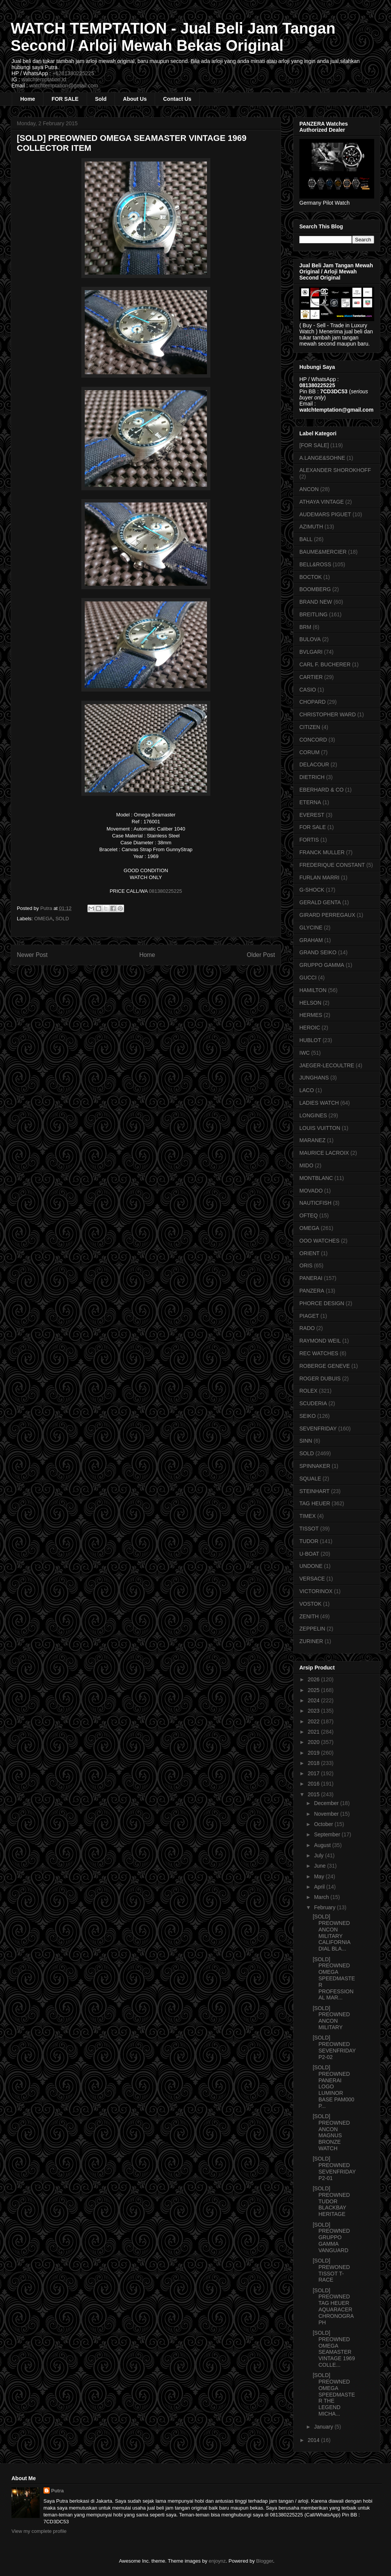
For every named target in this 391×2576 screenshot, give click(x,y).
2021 (314, 1732)
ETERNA (310, 802)
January (324, 2427)
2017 (314, 1773)
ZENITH (309, 1616)
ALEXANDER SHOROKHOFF (335, 470)
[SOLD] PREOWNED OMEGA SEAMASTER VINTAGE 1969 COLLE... (334, 2349)
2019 (314, 1753)
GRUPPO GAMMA (321, 965)
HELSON (310, 1003)
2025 (314, 1690)
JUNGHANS (314, 1078)
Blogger (264, 2561)
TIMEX (307, 1516)
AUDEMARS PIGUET (325, 514)
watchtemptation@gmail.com (63, 85)
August (323, 1845)
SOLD (62, 918)
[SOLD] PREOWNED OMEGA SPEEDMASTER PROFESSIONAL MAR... (334, 1978)
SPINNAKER (314, 1466)
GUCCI (308, 977)
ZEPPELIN (312, 1629)
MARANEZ (312, 1140)
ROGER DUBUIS (320, 1378)
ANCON (309, 489)
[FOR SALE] (314, 445)
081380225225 (165, 891)
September (327, 1834)
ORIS (305, 1265)
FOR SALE (65, 99)
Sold (101, 99)
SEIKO (307, 1416)
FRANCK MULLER (321, 852)
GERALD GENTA (320, 902)
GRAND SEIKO (317, 952)
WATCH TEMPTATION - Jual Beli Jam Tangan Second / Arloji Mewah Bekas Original (173, 37)
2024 (314, 1700)
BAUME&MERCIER (323, 552)
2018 (314, 1763)
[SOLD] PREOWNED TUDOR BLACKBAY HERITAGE (331, 2201)
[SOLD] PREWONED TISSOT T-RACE (331, 2270)
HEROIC (309, 1028)
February (325, 1907)
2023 (314, 1711)
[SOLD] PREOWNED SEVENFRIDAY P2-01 (334, 2168)
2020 (314, 1742)
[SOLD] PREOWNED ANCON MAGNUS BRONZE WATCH (331, 2132)
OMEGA (43, 918)
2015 (314, 1794)
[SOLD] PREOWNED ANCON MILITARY (331, 2017)
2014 (314, 2440)
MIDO (306, 1165)
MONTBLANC (316, 1178)
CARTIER (311, 677)
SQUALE (310, 1478)
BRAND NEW (315, 602)
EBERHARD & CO (321, 790)
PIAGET (309, 1316)
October (324, 1824)
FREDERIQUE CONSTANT (332, 865)
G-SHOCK (311, 890)
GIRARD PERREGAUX (327, 915)
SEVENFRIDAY (318, 1428)
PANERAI (310, 1278)
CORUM (309, 752)
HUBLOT (310, 1040)
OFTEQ (308, 1215)
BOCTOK (310, 577)
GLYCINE (310, 927)
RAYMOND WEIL (320, 1341)
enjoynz (217, 2561)
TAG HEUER (314, 1503)
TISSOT (309, 1529)
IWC (304, 1053)
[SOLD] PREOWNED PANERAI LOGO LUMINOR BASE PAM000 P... (333, 2086)
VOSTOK (310, 1604)
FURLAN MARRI (319, 877)
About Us (135, 99)
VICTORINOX (316, 1591)
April (320, 1887)
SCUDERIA (313, 1403)
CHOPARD (312, 702)
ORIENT (309, 1253)
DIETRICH (312, 777)
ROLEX (308, 1391)
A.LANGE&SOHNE (322, 458)
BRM (305, 627)
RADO (307, 1328)
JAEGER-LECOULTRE (326, 1065)
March (322, 1897)
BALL (305, 539)
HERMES (310, 1015)
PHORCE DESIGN (321, 1303)
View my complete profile (38, 2531)
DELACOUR (314, 764)
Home (27, 99)
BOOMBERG (315, 589)
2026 (314, 1679)
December (327, 1803)
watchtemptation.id (43, 79)
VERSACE (312, 1579)
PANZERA (311, 1291)
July (319, 1855)
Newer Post (32, 955)
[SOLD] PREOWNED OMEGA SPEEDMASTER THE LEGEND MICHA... (334, 2394)
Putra (57, 2491)
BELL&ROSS (315, 564)
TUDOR (308, 1541)
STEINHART (314, 1491)
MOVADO (311, 1191)
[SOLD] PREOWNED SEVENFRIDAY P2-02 (334, 2047)
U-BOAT (309, 1554)
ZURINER (311, 1641)
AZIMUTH (311, 527)
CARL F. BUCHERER (325, 664)
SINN (305, 1441)
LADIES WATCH (319, 1103)
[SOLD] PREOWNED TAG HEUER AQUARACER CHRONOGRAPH (333, 2306)
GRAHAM (311, 940)
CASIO (307, 690)
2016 (314, 1784)
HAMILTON (312, 990)
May (319, 1876)
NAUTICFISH (315, 1203)
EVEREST (311, 815)
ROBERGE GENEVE (324, 1366)
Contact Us (177, 99)
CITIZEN (309, 727)
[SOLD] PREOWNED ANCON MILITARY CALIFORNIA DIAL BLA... (331, 1932)
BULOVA (310, 639)
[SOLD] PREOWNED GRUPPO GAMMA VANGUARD (331, 2237)
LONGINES (313, 1115)
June (320, 1866)
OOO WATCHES (319, 1241)
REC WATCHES (318, 1353)
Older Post (261, 955)
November (327, 1814)
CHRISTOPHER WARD (327, 714)
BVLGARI (311, 652)
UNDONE (311, 1566)
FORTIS (309, 840)
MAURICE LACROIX (324, 1153)
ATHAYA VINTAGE (321, 502)
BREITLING (313, 614)
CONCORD (313, 740)
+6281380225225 (73, 73)
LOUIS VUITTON (319, 1128)
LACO (306, 1090)
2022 (314, 1721)
